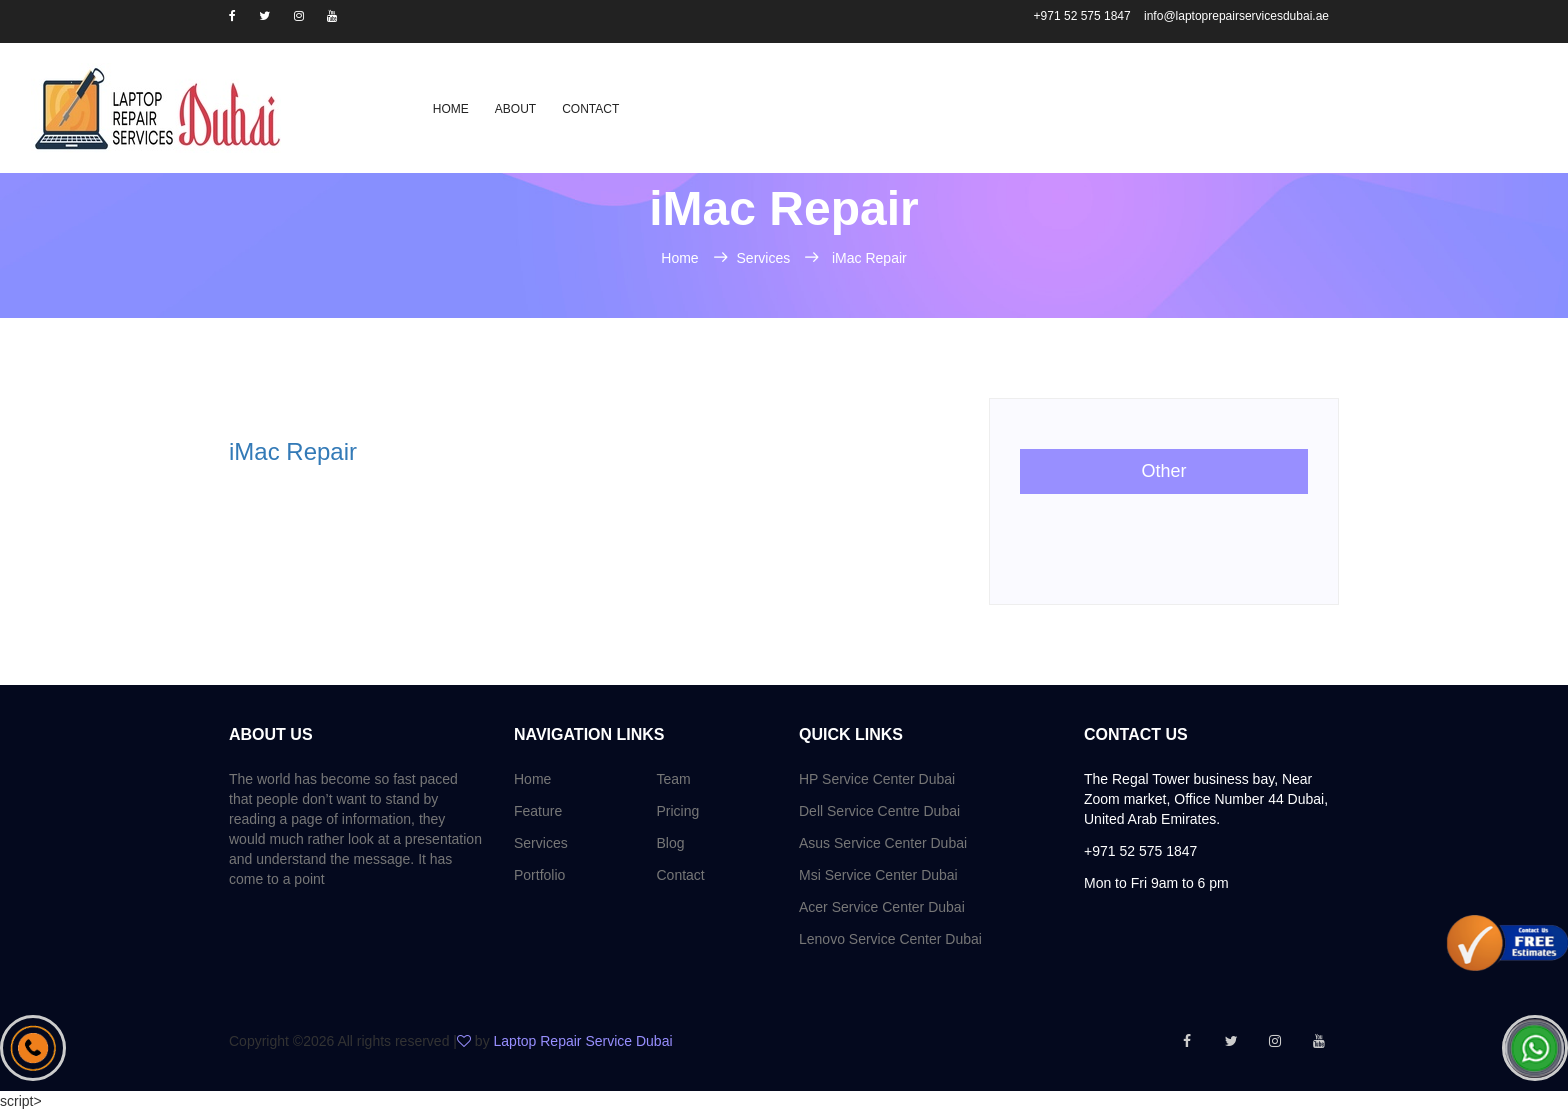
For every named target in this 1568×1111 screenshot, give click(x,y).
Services (766, 258)
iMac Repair (869, 258)
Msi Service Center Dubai (878, 875)
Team (674, 779)
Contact (590, 109)
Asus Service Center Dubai (883, 843)
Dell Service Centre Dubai (879, 811)
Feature (538, 811)
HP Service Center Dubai (877, 779)
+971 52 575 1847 (1084, 16)
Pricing (678, 811)
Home (451, 109)
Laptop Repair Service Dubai (583, 1041)
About (515, 109)
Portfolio (539, 875)
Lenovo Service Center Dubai (890, 939)
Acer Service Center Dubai (882, 907)
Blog (671, 843)
